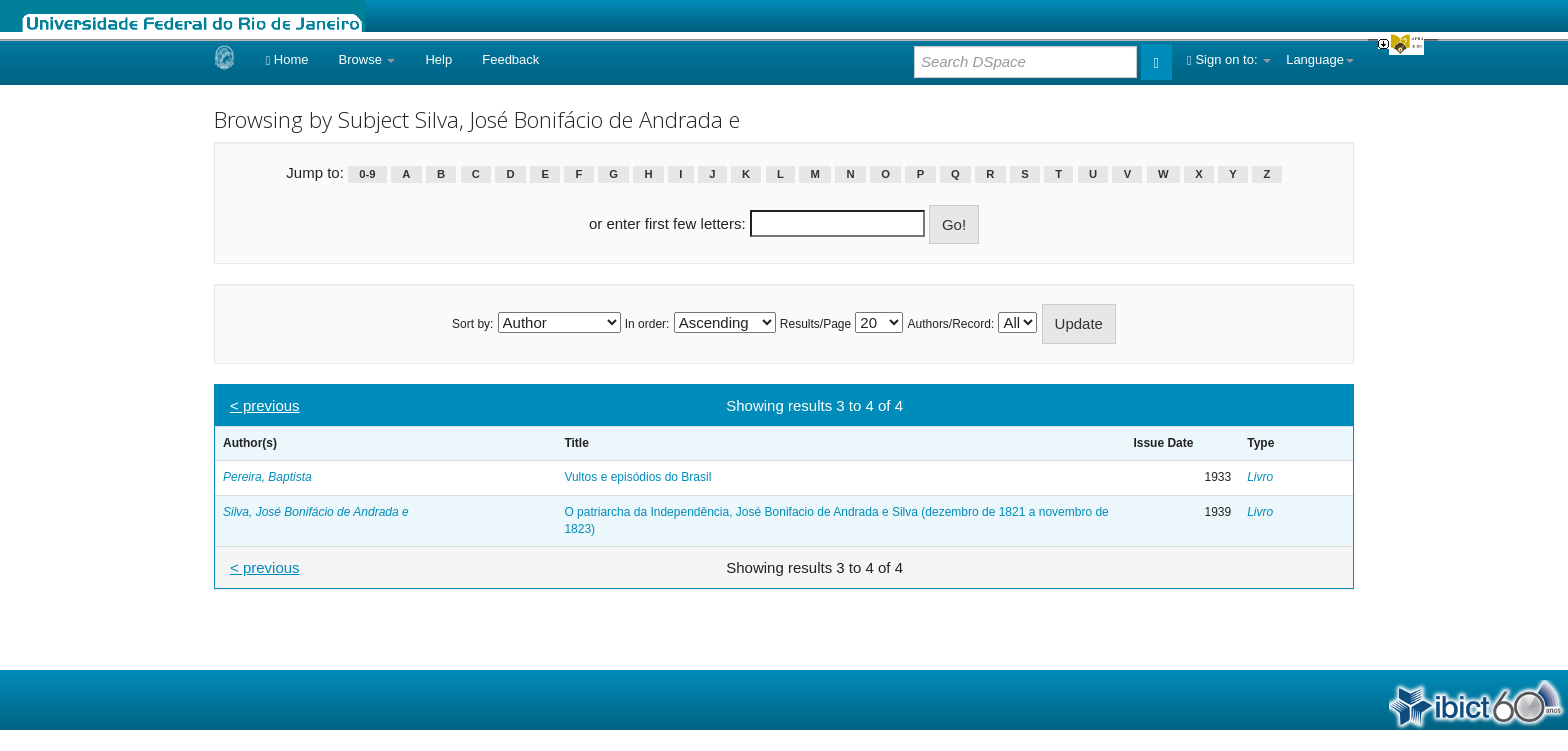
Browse (367, 59)
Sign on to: (1229, 59)
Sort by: (472, 324)
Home (286, 59)
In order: (647, 324)
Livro (1260, 477)
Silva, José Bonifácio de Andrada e (316, 512)
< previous (265, 405)
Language (1320, 59)
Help (438, 59)
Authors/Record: (951, 324)
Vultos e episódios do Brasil (637, 477)
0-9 (367, 174)
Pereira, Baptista (267, 477)
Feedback (510, 59)
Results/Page (815, 324)
